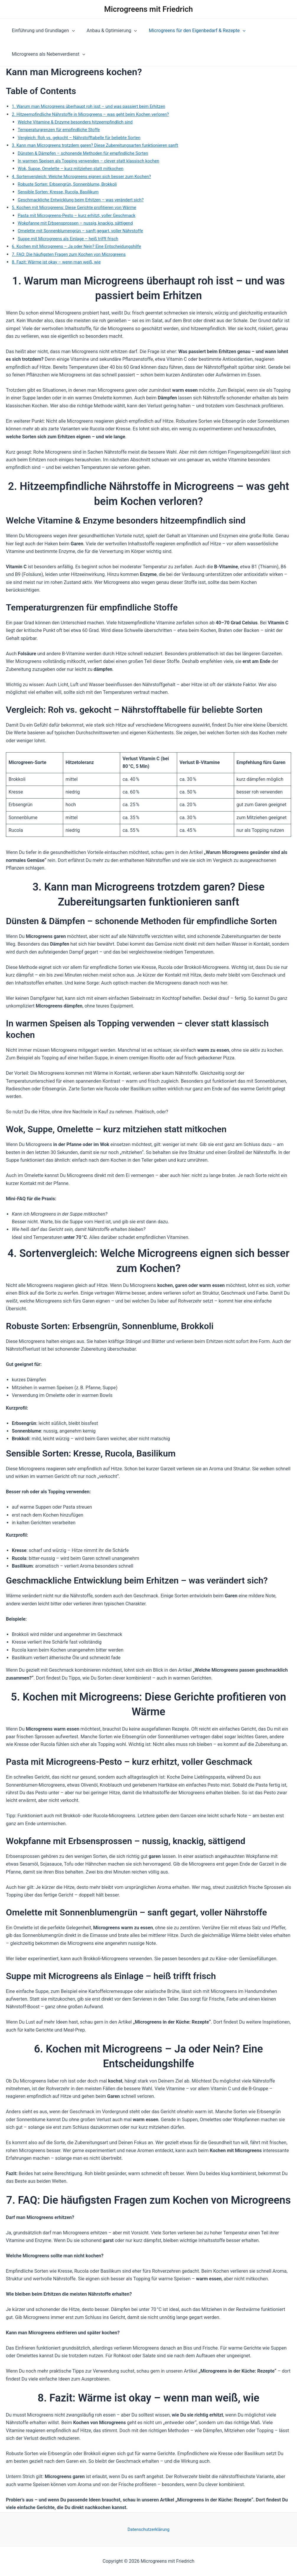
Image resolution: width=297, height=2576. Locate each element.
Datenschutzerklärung (148, 2529)
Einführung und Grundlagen (42, 30)
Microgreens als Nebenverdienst (47, 54)
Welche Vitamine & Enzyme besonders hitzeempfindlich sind (81, 122)
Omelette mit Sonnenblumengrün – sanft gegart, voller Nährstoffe (86, 230)
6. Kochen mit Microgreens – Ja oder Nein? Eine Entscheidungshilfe (83, 246)
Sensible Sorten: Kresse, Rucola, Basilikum (62, 192)
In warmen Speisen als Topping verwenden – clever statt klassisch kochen (95, 161)
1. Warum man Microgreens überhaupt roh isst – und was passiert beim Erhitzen (96, 106)
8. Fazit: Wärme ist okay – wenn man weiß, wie (60, 262)
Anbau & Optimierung (108, 30)
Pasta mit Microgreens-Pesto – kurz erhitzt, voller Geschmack (82, 215)
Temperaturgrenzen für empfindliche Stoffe (63, 129)
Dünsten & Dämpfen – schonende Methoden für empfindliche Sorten (89, 153)
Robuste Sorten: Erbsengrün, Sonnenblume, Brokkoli (72, 184)
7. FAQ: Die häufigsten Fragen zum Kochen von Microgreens (74, 254)
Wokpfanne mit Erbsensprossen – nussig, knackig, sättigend (81, 223)
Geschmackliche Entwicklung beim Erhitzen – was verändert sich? (87, 200)
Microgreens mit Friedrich (148, 9)
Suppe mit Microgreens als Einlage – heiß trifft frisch (73, 238)
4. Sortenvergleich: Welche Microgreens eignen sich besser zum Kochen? (88, 176)
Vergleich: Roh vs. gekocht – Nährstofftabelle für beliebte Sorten (85, 137)
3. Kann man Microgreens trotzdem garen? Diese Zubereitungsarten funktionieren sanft (103, 145)
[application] (71, 30)
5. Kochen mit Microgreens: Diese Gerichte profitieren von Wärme (80, 207)
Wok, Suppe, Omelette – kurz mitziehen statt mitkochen (76, 168)
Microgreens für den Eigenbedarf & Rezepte (191, 30)
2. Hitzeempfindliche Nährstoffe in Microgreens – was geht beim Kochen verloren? (98, 114)
